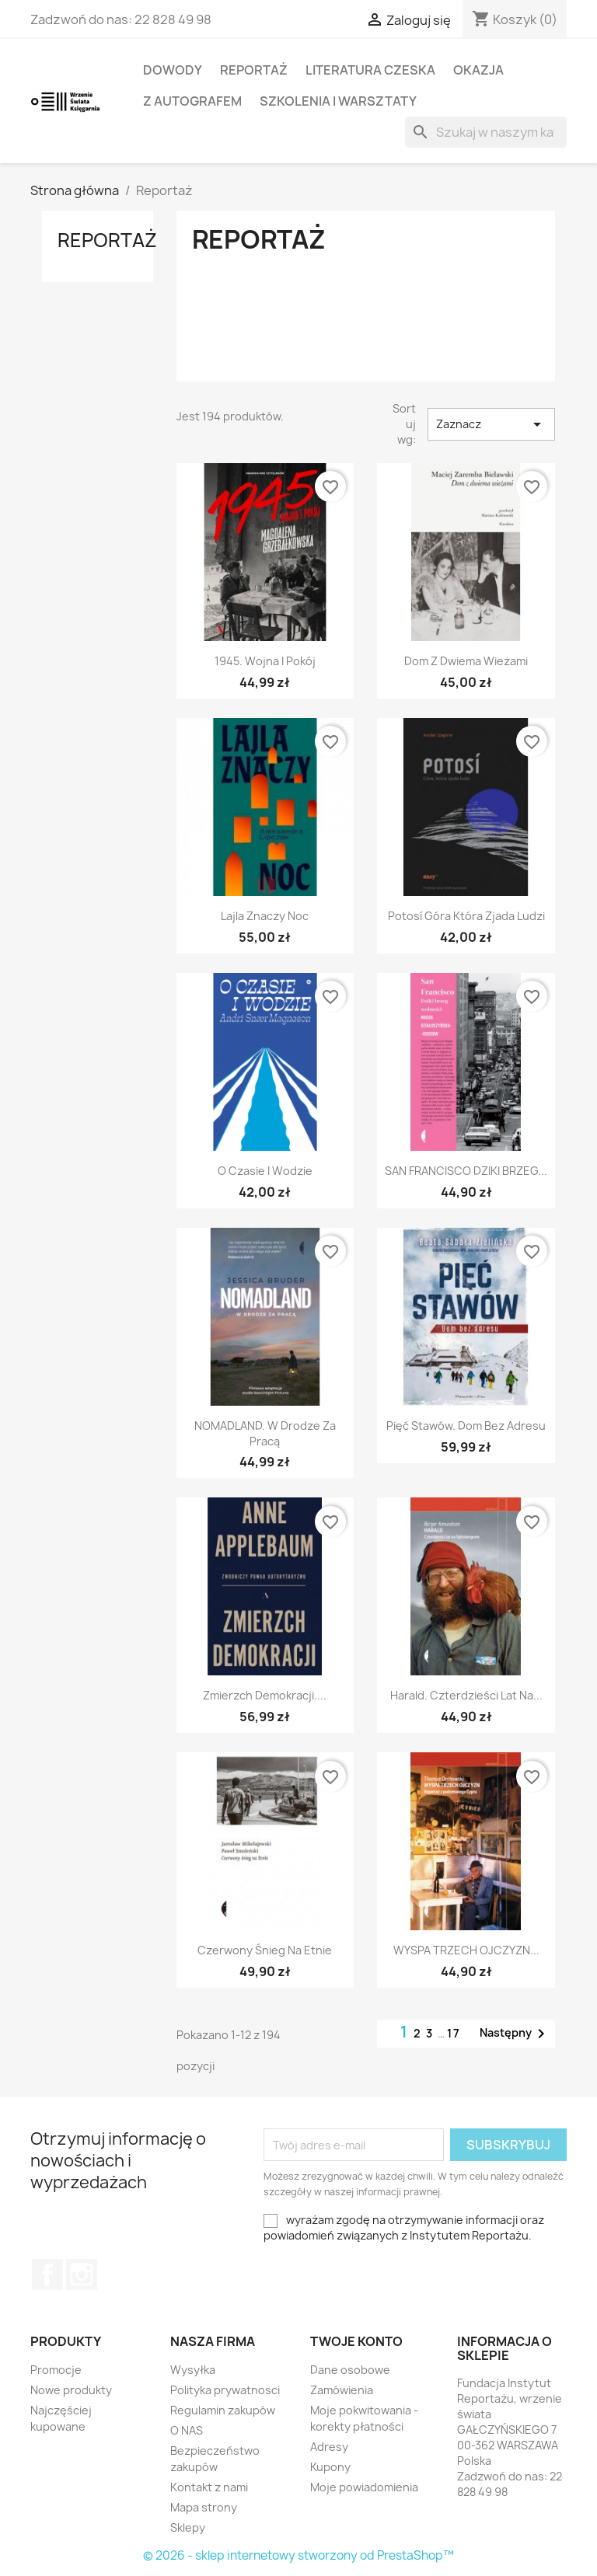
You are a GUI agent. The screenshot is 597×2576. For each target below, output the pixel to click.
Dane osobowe (350, 2369)
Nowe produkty (71, 2390)
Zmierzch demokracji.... (264, 1695)
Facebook (47, 2274)
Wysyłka (192, 2369)
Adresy (329, 2446)
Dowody (172, 69)
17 (454, 2033)
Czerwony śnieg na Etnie (264, 1950)
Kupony (330, 2466)
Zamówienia (341, 2390)
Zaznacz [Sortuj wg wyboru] (491, 424)
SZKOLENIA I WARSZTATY (338, 101)
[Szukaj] (486, 132)
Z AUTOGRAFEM (192, 101)
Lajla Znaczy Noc (265, 915)
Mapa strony (203, 2507)
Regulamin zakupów (222, 2410)
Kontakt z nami (209, 2487)
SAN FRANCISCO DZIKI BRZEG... (466, 1170)
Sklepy (187, 2527)
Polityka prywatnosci (225, 2390)
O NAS (186, 2430)
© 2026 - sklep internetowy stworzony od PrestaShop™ (298, 2555)
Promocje (56, 2369)
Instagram (81, 2274)
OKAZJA (478, 69)
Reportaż (254, 69)
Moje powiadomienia (364, 2487)
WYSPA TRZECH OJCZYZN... (466, 1950)
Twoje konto (356, 2341)
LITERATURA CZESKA (370, 69)
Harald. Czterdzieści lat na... (466, 1695)
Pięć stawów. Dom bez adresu (466, 1425)
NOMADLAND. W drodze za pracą (265, 1433)
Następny (515, 2033)
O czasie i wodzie (265, 1170)
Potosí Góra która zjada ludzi (466, 915)
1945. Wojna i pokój (265, 661)
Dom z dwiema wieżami (466, 661)
